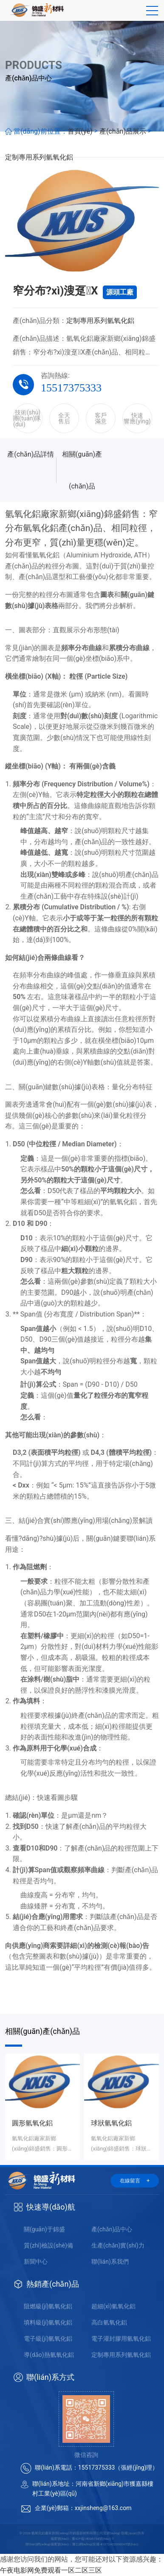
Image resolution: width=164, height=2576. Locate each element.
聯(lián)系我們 (110, 2261)
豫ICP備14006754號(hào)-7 (92, 2539)
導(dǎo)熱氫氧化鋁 (49, 2354)
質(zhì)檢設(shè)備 (48, 2245)
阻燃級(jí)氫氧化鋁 (48, 2306)
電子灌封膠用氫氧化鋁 (121, 2338)
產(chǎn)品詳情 (30, 454)
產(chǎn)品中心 (111, 2229)
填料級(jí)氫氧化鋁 (48, 2322)
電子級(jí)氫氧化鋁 (48, 2338)
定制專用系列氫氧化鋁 (39, 157)
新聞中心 (36, 2261)
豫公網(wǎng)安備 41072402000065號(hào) (105, 2544)
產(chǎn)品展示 (122, 131)
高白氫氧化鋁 (109, 2322)
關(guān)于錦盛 (44, 2229)
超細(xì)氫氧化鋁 (113, 2306)
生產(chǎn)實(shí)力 (117, 2245)
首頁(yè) (80, 131)
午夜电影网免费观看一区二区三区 (51, 2570)
